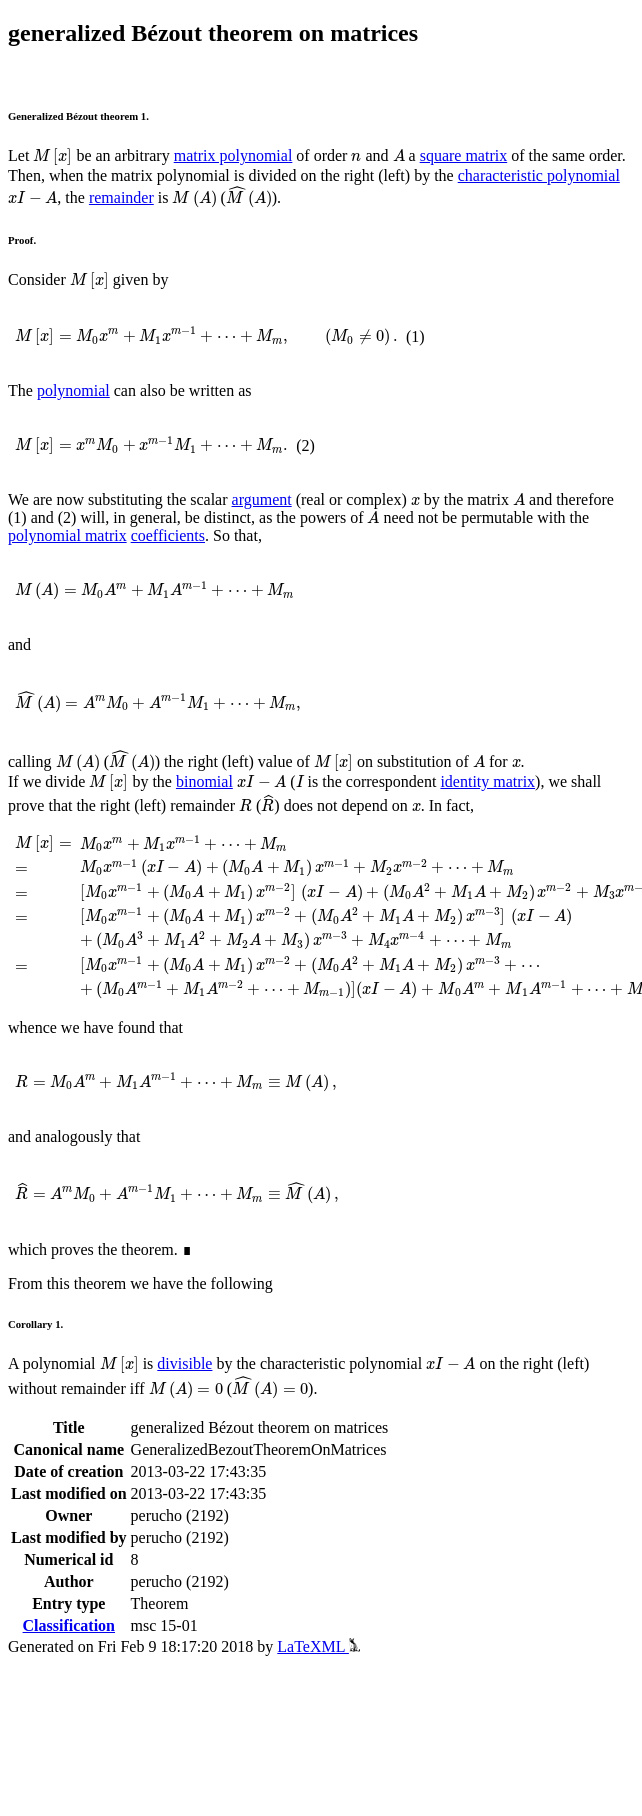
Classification (69, 1625)
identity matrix (487, 781)
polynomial (73, 390)
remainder (121, 197)
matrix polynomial (233, 155)
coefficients (168, 535)
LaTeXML (318, 1646)
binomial (204, 781)
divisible (184, 1363)
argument (262, 499)
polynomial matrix (67, 535)
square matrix (464, 155)
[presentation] (52, 157)
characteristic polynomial (539, 175)
